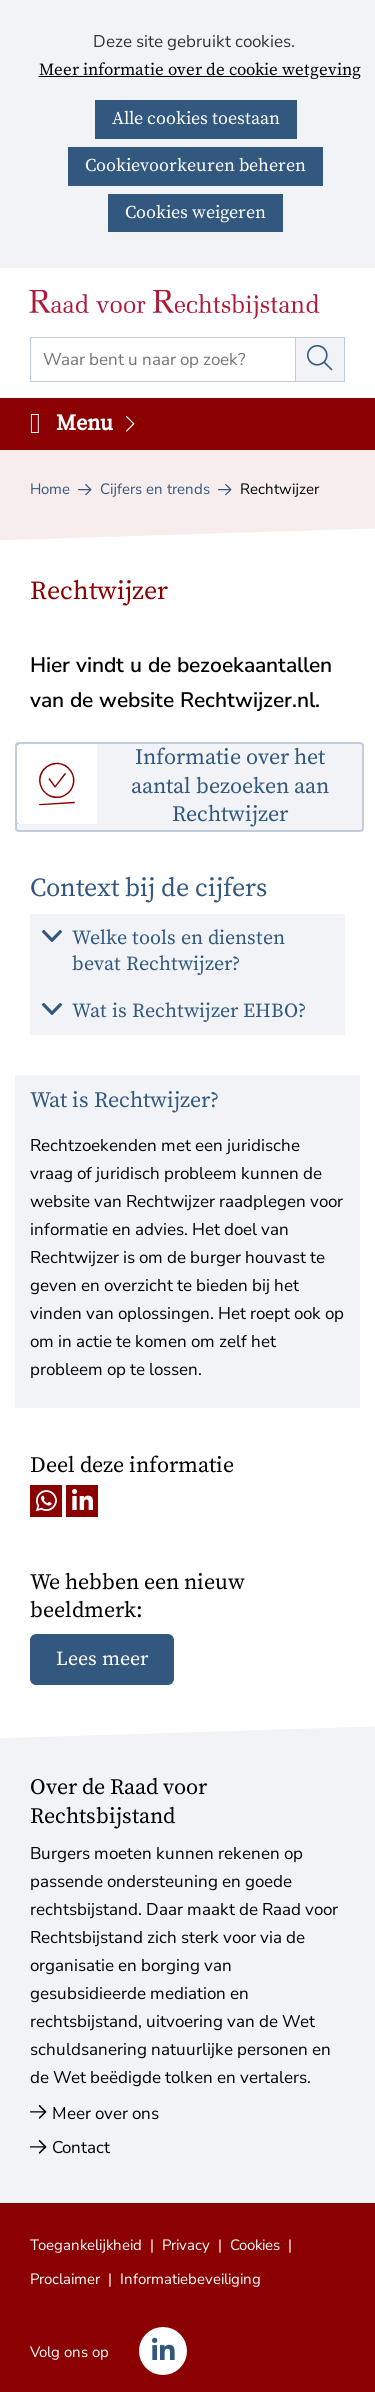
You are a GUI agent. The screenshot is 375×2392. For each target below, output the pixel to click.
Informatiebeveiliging (190, 2279)
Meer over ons (105, 2113)
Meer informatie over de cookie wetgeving (200, 71)
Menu (97, 423)
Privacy (186, 2245)
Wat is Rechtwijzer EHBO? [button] (189, 1011)
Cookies (255, 2245)
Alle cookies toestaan (196, 118)
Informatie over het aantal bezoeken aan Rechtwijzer (230, 786)
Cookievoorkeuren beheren (195, 165)
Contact (81, 2147)
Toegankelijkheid (86, 2245)
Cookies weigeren (195, 212)
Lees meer (102, 1659)
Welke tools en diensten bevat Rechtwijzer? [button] (178, 951)
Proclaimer (65, 2279)
